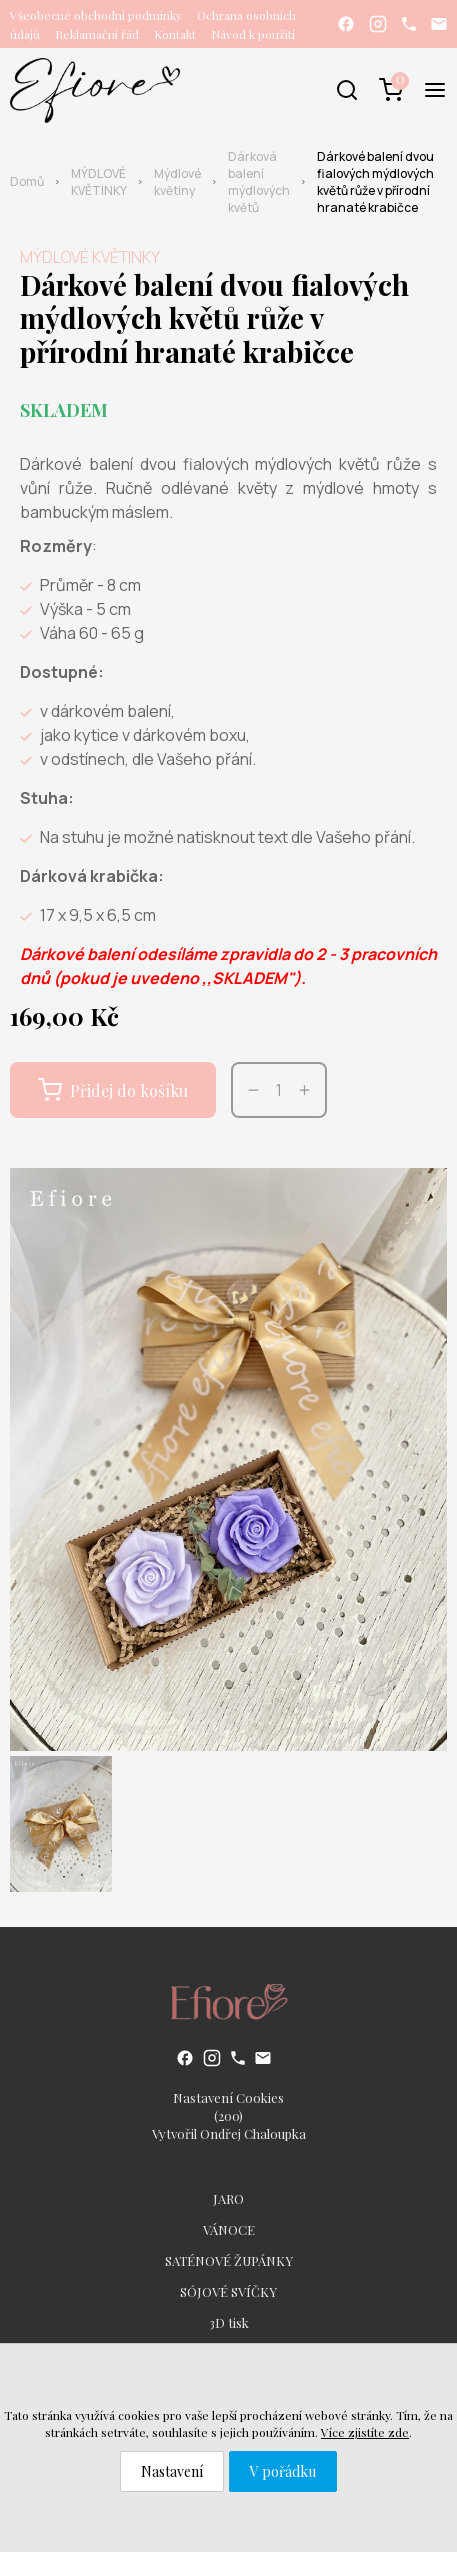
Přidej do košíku (113, 1090)
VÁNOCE (229, 2229)
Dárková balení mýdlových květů (259, 182)
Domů (27, 181)
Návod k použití (253, 34)
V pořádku (283, 2471)
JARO (228, 2198)
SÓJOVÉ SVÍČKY (228, 2291)
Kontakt (175, 34)
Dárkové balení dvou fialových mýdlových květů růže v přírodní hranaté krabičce (375, 182)
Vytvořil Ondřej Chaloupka (229, 2133)
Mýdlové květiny (177, 182)
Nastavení (172, 2471)
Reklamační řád (97, 34)
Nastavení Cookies (228, 2097)
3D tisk (229, 2322)
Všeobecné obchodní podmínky (96, 15)
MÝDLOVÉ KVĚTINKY (99, 182)
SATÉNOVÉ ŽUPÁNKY (229, 2260)
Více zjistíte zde (365, 2432)
